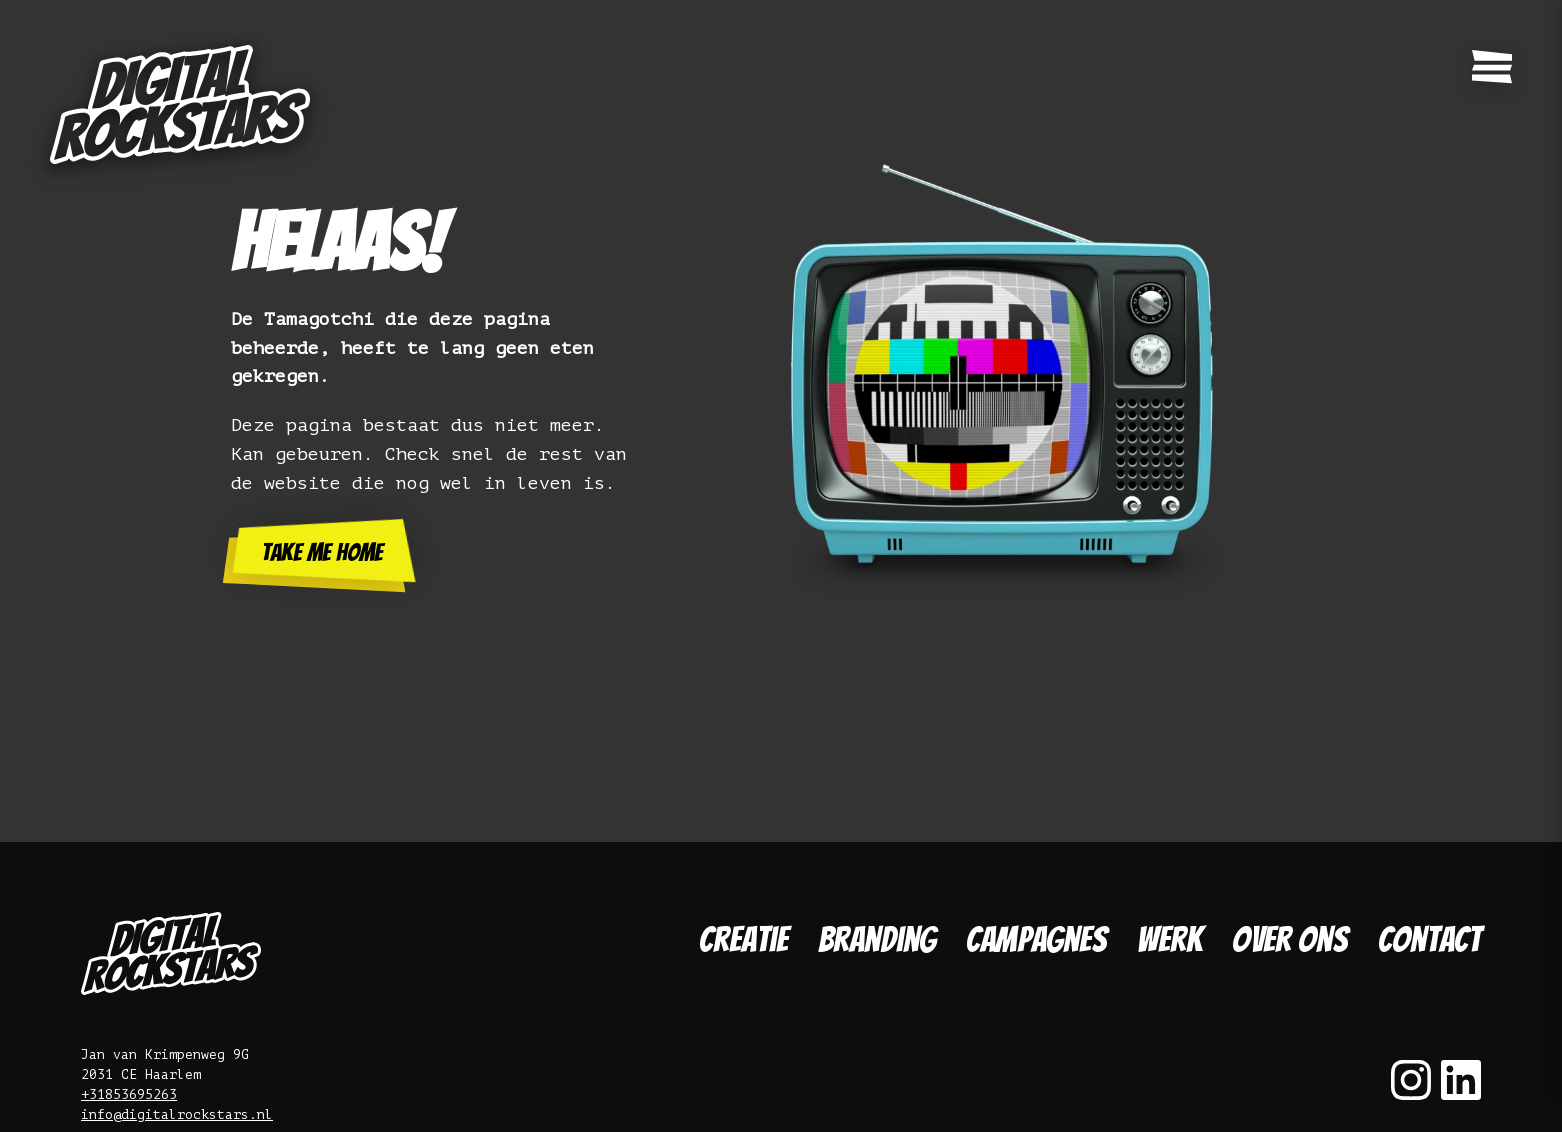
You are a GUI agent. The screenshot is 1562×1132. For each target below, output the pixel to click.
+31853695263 (129, 1094)
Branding (877, 939)
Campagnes (1036, 939)
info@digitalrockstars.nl (177, 1114)
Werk (1169, 939)
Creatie (743, 939)
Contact (1429, 939)
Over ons (1290, 939)
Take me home (322, 552)
